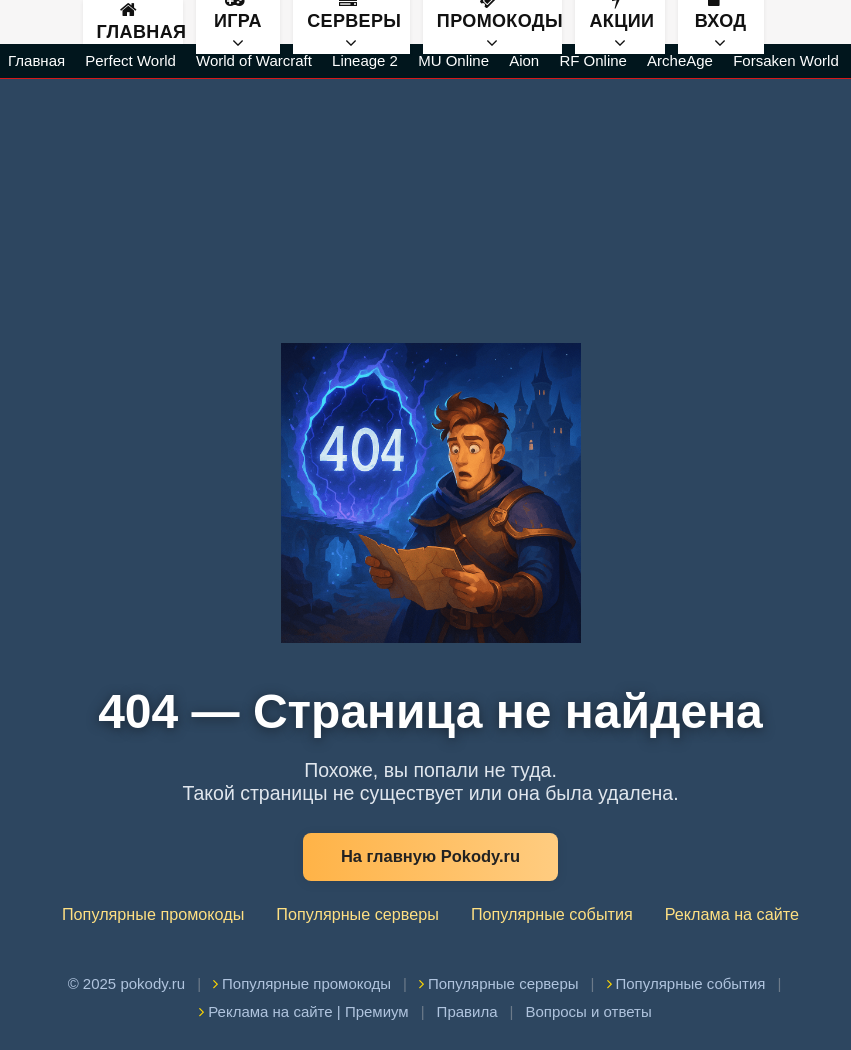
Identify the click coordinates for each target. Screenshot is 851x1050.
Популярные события (552, 914)
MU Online (453, 60)
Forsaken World (786, 60)
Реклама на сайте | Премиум (303, 1011)
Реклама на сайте (732, 914)
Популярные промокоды (153, 914)
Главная (140, 21)
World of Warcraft (254, 60)
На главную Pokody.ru (430, 856)
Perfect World (130, 60)
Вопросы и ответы (588, 1011)
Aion (524, 60)
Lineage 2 (365, 60)
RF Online (593, 60)
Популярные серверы (357, 914)
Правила (467, 1011)
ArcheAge (680, 60)
